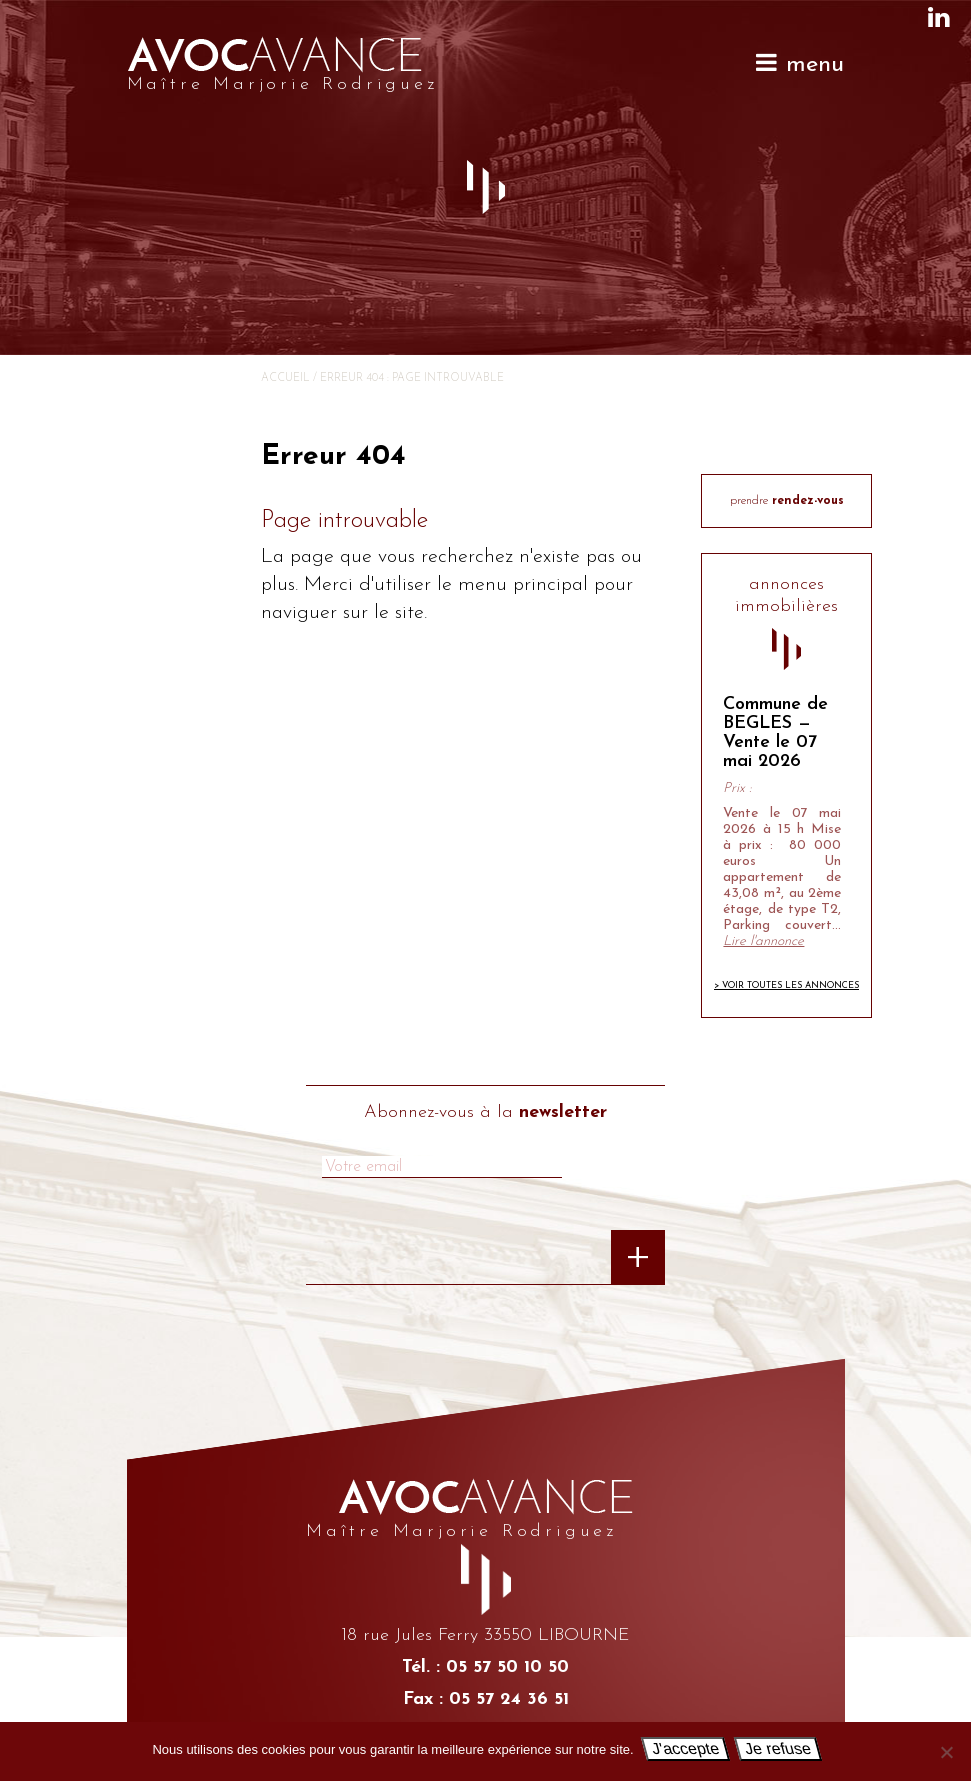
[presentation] (388, 1266)
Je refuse (777, 1748)
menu (799, 63)
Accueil (285, 378)
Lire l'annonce (763, 941)
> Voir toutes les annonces (786, 985)
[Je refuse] (946, 1752)
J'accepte (685, 1748)
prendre (787, 501)
